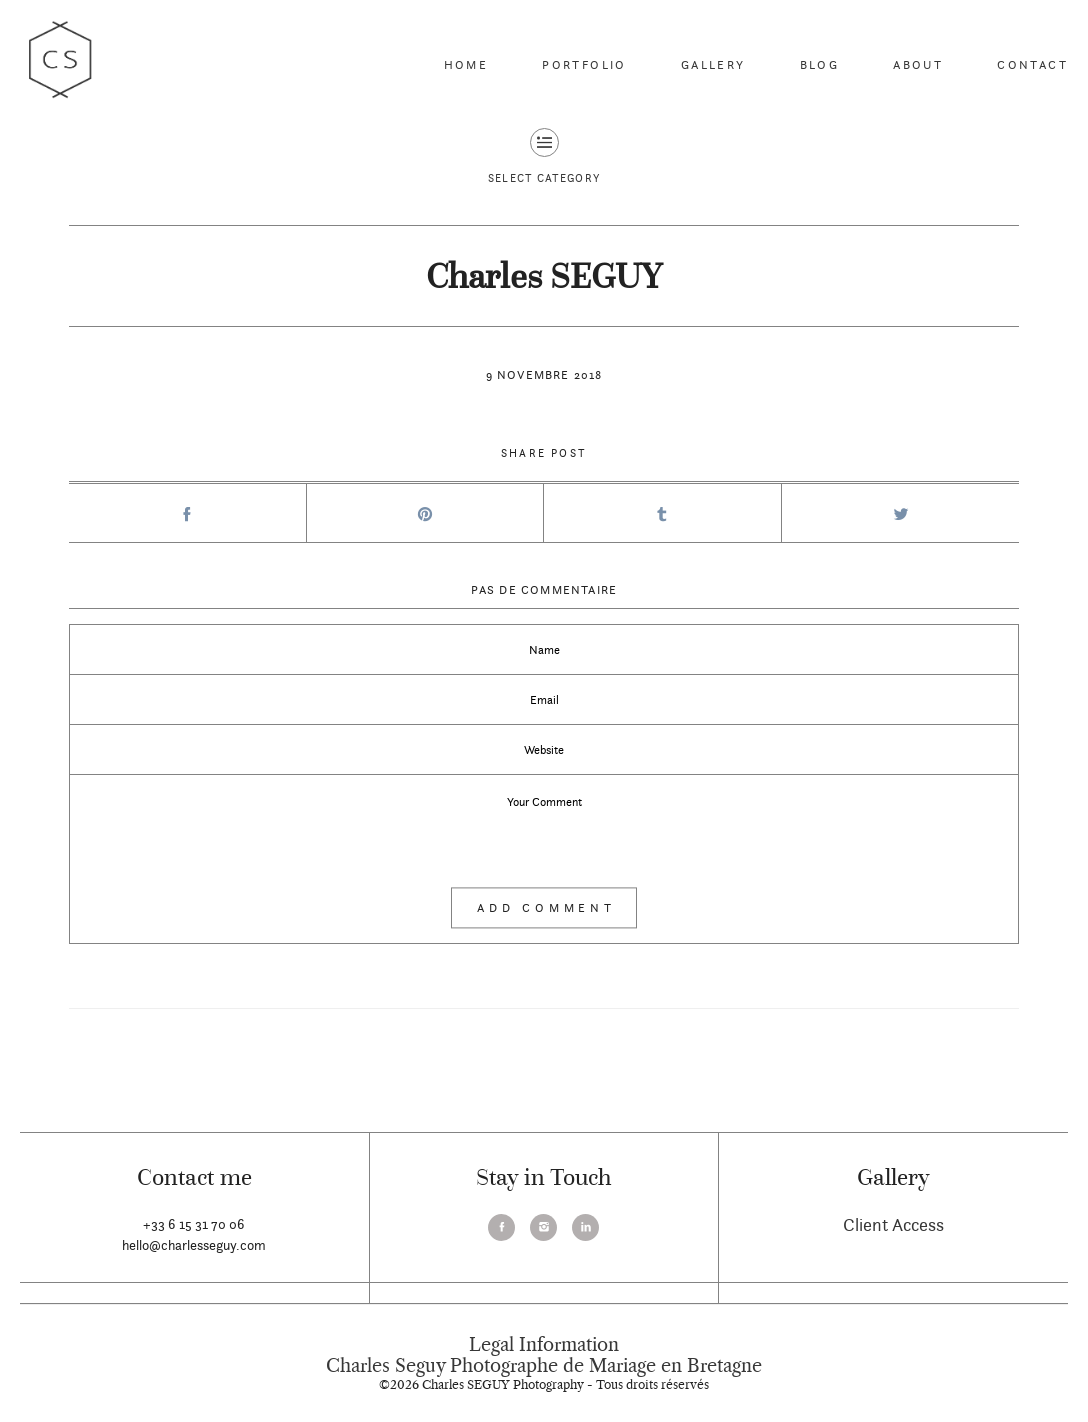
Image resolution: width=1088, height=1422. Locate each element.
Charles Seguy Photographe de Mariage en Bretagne (544, 1366)
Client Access (893, 1224)
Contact (1032, 64)
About (918, 64)
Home (466, 64)
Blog (820, 64)
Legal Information (544, 1345)
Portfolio (584, 64)
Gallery (713, 64)
